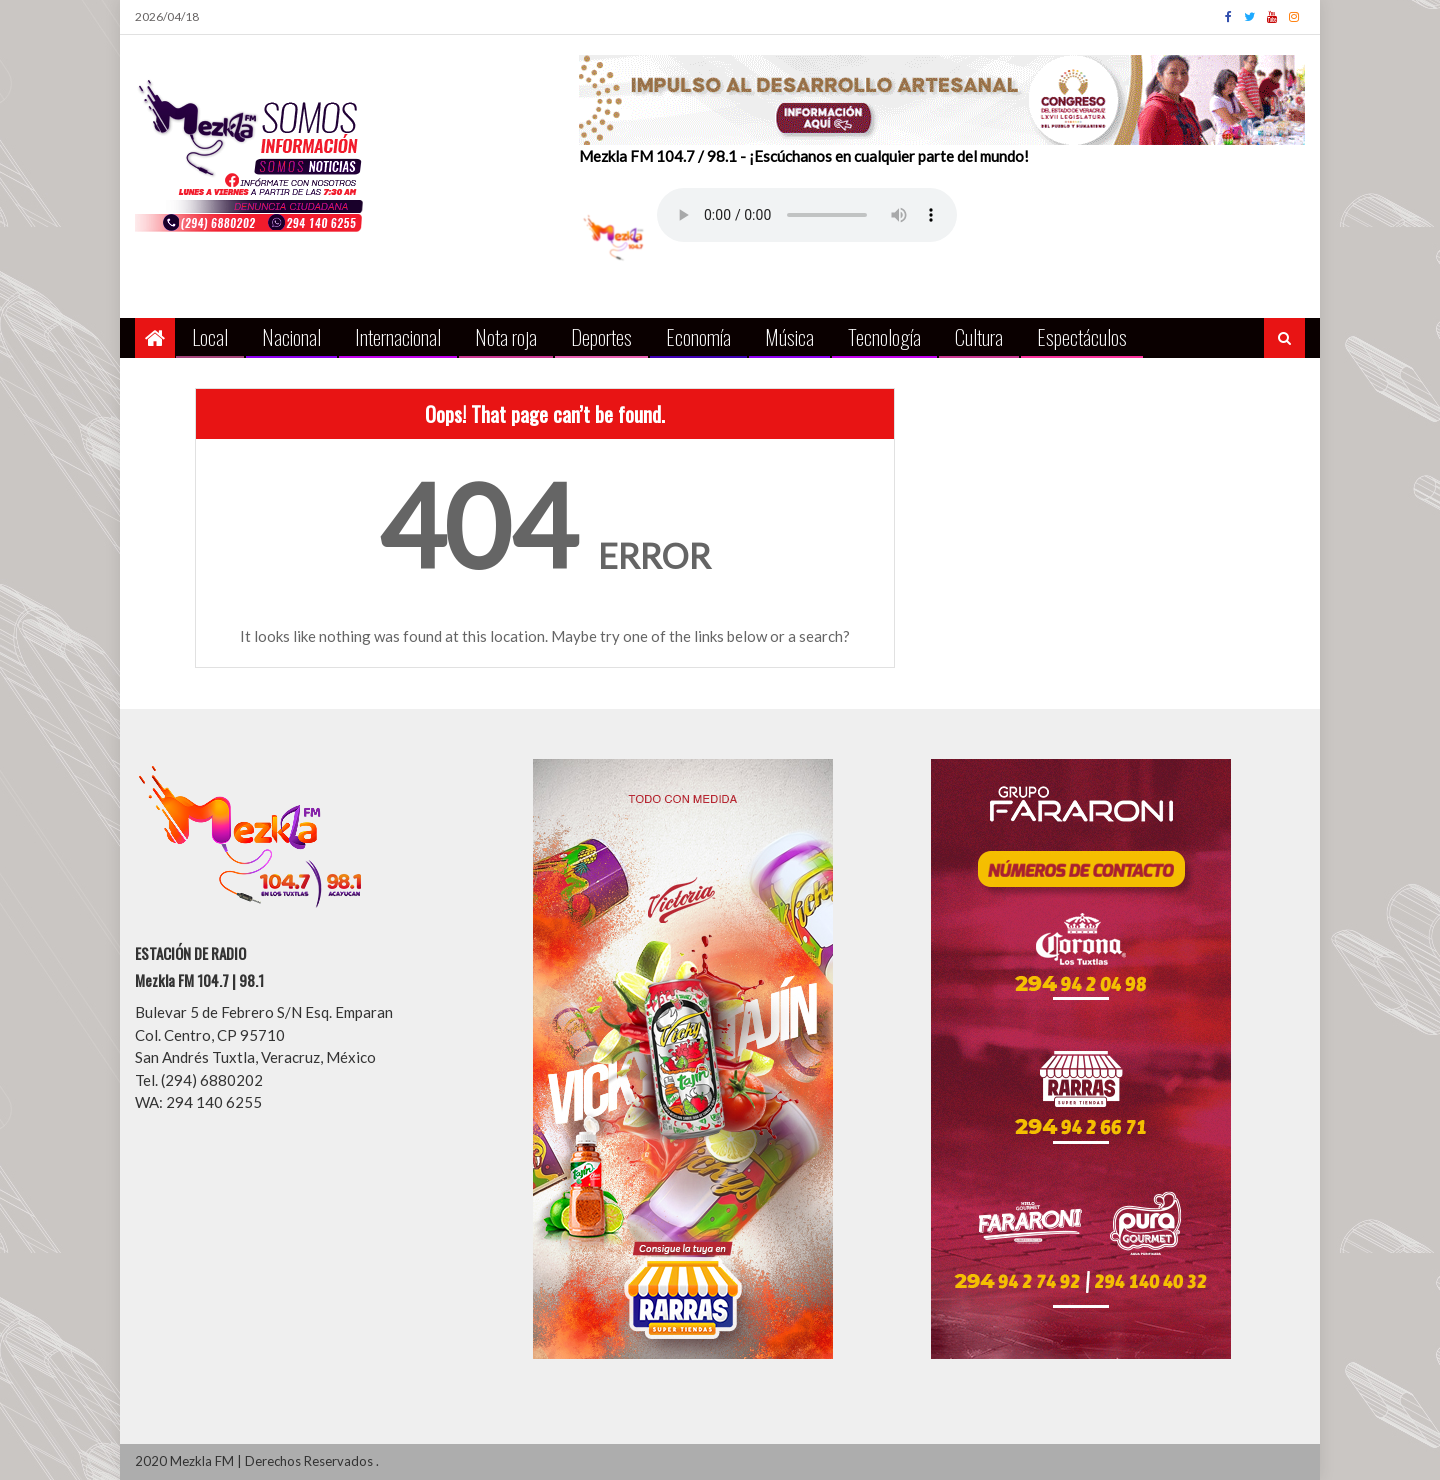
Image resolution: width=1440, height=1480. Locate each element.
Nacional (291, 336)
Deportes (601, 336)
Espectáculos (1082, 336)
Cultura (979, 336)
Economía (698, 336)
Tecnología (884, 336)
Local (210, 336)
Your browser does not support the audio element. (807, 215)
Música (789, 336)
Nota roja (506, 336)
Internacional (398, 336)
